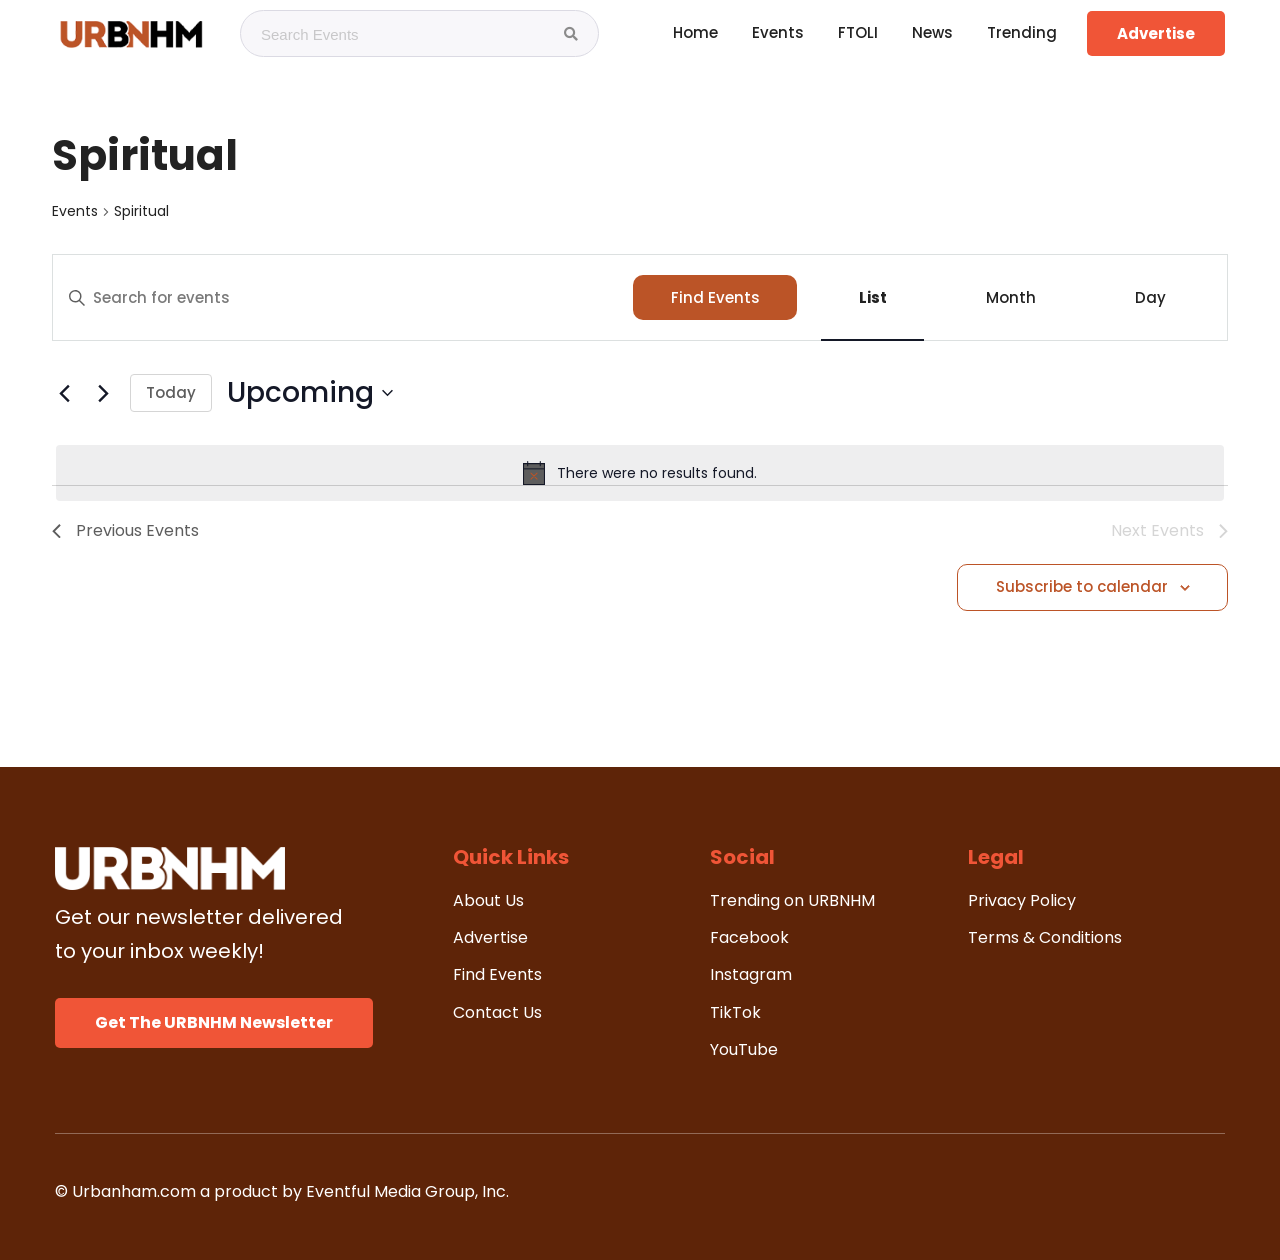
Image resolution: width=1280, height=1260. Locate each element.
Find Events (715, 297)
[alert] (640, 473)
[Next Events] (103, 393)
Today (171, 392)
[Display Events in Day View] (1150, 297)
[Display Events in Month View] (1010, 297)
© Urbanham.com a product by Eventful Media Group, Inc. (282, 1191)
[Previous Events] (64, 393)
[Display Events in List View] (872, 297)
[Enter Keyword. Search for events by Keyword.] (343, 298)
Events (75, 211)
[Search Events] (571, 34)
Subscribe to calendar (1082, 586)
